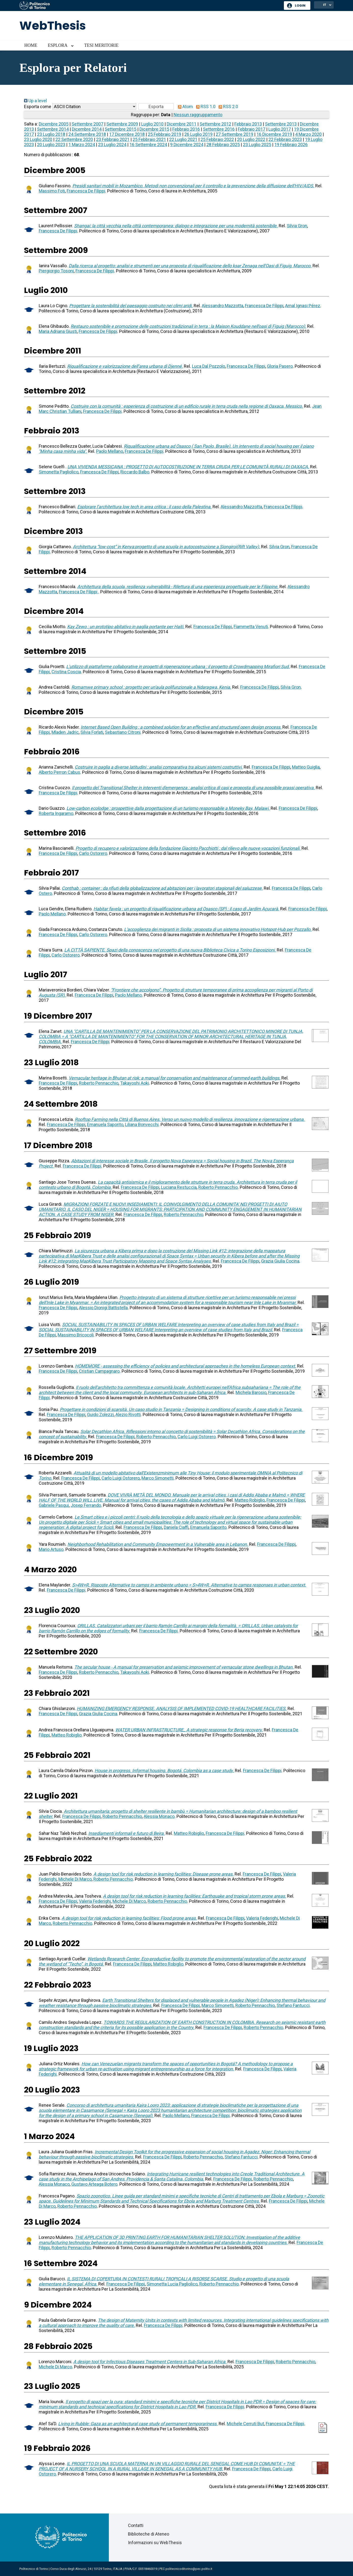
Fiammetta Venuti (251, 626)
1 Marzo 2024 (81, 144)
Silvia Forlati (91, 732)
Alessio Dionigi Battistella (103, 1307)
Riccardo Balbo (134, 471)
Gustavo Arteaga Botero (94, 2184)
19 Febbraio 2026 (291, 144)
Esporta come (37, 106)
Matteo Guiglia (306, 767)
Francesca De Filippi (86, 190)
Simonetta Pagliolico (58, 471)
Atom (184, 106)
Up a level (35, 100)
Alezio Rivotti (128, 1414)
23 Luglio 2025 (257, 144)
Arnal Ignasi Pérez (302, 305)
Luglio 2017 (279, 129)
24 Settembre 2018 (87, 134)
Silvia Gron (297, 225)
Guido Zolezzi (100, 1414)
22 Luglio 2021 (183, 139)
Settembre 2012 (215, 124)
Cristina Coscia (66, 671)
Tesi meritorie (101, 45)
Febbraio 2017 (251, 129)
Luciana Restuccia (179, 1187)
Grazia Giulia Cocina (280, 1261)
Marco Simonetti (157, 1478)
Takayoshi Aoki (134, 1083)
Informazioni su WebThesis (155, 2542)
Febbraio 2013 (248, 124)
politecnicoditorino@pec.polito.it (188, 2569)
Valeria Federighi (95, 1901)
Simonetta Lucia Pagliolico (172, 2283)
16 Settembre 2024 (148, 144)
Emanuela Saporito (105, 1124)
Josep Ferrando (86, 1505)
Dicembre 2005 (53, 124)
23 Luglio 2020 (38, 139)
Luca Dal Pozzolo (208, 366)
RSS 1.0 (204, 106)
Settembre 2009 (122, 124)
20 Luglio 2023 (51, 144)
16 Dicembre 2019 (274, 134)
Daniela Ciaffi (176, 1527)
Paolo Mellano (109, 451)
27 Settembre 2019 (234, 134)
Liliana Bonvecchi (142, 1124)
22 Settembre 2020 (74, 139)
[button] (156, 106)
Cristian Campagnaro (99, 1371)
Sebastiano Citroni (122, 732)
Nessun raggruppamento (198, 114)
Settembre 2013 (281, 124)
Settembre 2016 (219, 129)
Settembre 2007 (87, 124)
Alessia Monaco (159, 1816)
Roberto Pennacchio (98, 1083)
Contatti (135, 2525)
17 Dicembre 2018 (127, 134)
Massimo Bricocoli (76, 1334)
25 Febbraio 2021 (149, 139)
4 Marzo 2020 (308, 134)
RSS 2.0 (227, 106)
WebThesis (52, 25)
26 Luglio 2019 (198, 134)
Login (300, 5)
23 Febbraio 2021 (112, 139)
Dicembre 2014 (86, 129)
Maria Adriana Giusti (58, 331)
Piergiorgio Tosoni (56, 270)
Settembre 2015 (120, 129)
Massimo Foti (52, 190)
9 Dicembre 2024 (186, 144)
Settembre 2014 (53, 129)
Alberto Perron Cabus (59, 772)
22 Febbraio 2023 (285, 139)
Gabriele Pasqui (54, 1505)
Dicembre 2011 (181, 124)
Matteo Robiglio (250, 1500)
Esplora (57, 45)
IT (324, 5)
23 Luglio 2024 (112, 144)
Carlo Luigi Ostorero (196, 1436)
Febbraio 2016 (186, 129)
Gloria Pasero (280, 366)
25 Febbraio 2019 (164, 134)
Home (30, 45)
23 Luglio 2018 (51, 134)
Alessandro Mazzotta (222, 305)
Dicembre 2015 (154, 129)
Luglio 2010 (152, 124)
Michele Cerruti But (245, 2423)
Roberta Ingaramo (56, 813)
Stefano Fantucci (293, 2005)
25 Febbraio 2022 (217, 139)
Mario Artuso (51, 1549)
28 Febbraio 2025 (223, 144)
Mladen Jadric (65, 732)
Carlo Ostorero (93, 853)
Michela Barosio (251, 1392)
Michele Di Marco (75, 1879)
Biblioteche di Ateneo (148, 2534)
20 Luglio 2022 (251, 139)
